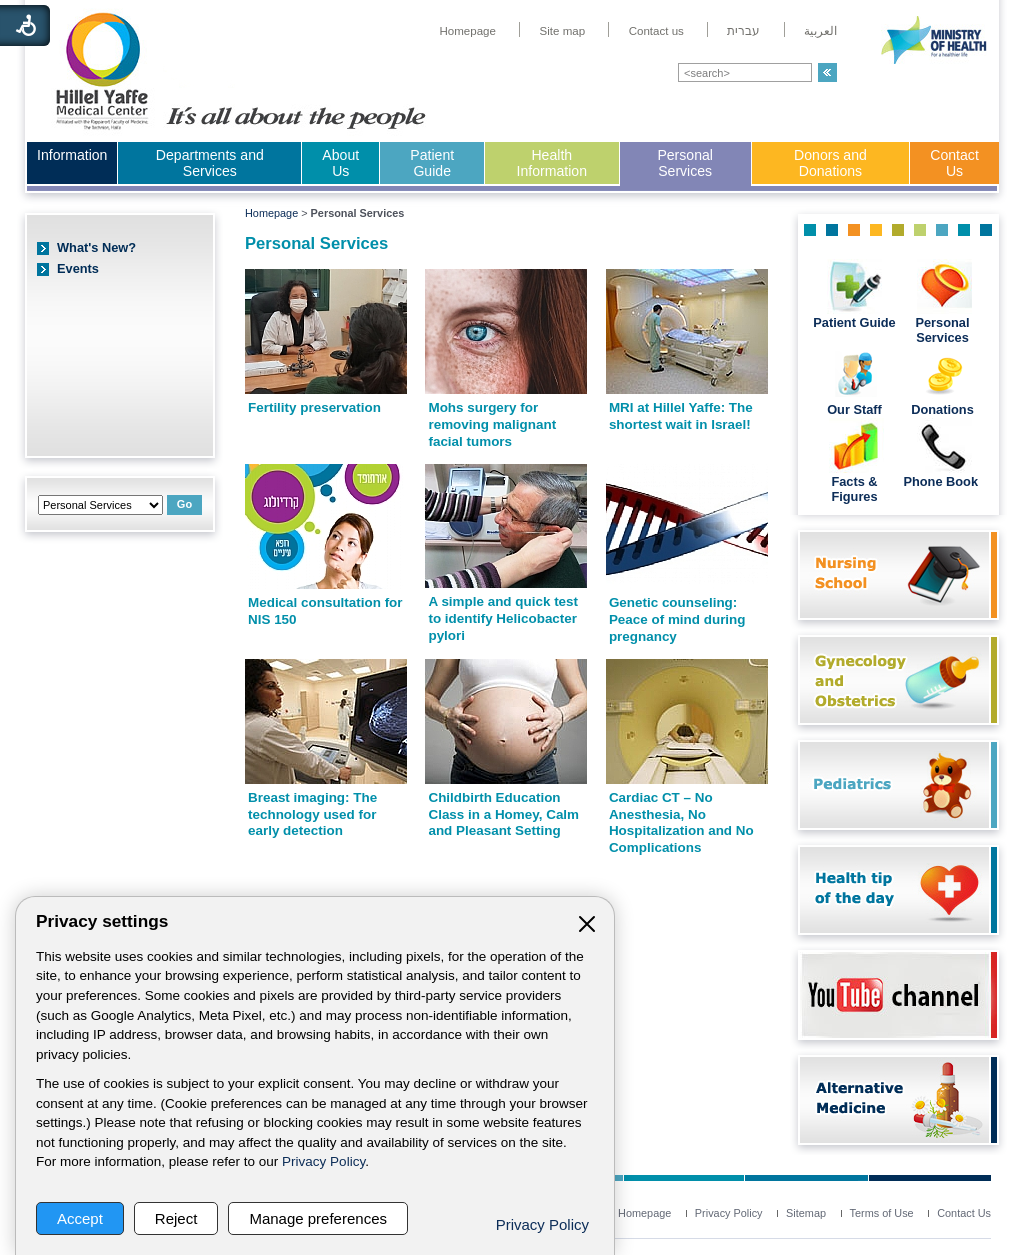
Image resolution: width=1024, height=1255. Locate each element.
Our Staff (854, 409)
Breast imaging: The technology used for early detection (312, 814)
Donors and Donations (830, 163)
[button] (827, 72)
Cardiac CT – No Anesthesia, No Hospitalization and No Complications (681, 822)
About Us (340, 163)
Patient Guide (432, 163)
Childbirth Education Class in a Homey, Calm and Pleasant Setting (503, 814)
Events (78, 268)
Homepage (271, 213)
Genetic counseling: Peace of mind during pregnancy (677, 619)
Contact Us (954, 163)
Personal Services (685, 163)
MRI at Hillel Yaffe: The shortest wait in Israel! (681, 416)
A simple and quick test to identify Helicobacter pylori (503, 618)
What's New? (96, 247)
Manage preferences (318, 1218)
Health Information (552, 163)
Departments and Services (210, 163)
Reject (176, 1218)
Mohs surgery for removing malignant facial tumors (492, 424)
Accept (80, 1218)
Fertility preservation (314, 407)
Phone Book (942, 481)
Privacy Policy (323, 1161)
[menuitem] (467, 31)
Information (72, 155)
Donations (942, 409)
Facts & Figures (854, 489)
